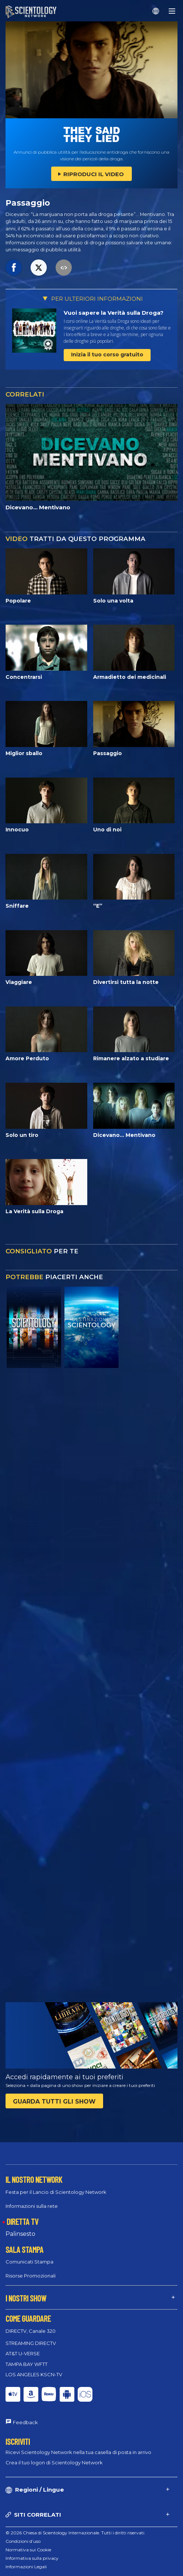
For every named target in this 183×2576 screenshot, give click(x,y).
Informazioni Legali (26, 2566)
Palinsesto (20, 2233)
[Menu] (171, 11)
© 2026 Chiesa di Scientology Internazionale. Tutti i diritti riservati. (75, 2532)
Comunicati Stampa (29, 2262)
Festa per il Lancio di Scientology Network (56, 2192)
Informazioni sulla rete (32, 2206)
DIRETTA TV (22, 2221)
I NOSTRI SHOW (26, 2298)
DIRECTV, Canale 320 (31, 2331)
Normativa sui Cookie (28, 2549)
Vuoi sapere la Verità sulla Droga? (113, 312)
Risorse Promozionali (31, 2276)
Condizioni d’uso (23, 2541)
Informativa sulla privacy (32, 2558)
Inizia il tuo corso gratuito (107, 354)
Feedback (25, 2422)
